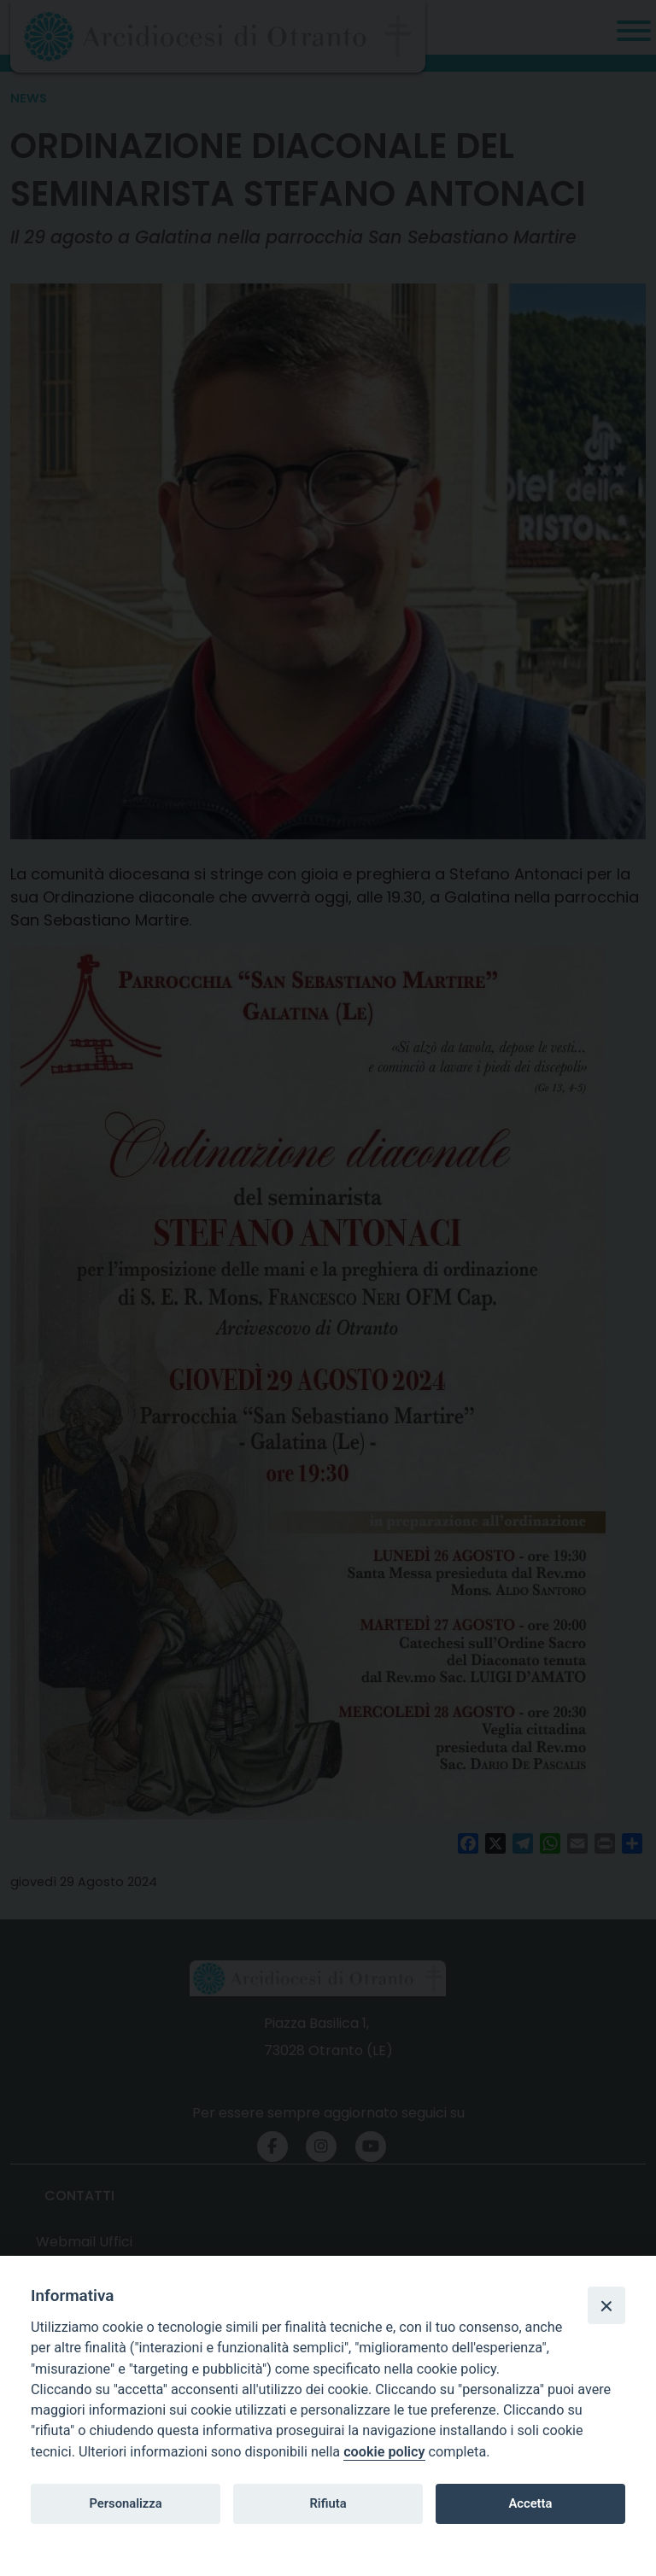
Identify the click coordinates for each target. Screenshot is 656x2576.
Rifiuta (327, 2503)
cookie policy (384, 2452)
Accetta (530, 2503)
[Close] (606, 2305)
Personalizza (125, 2503)
